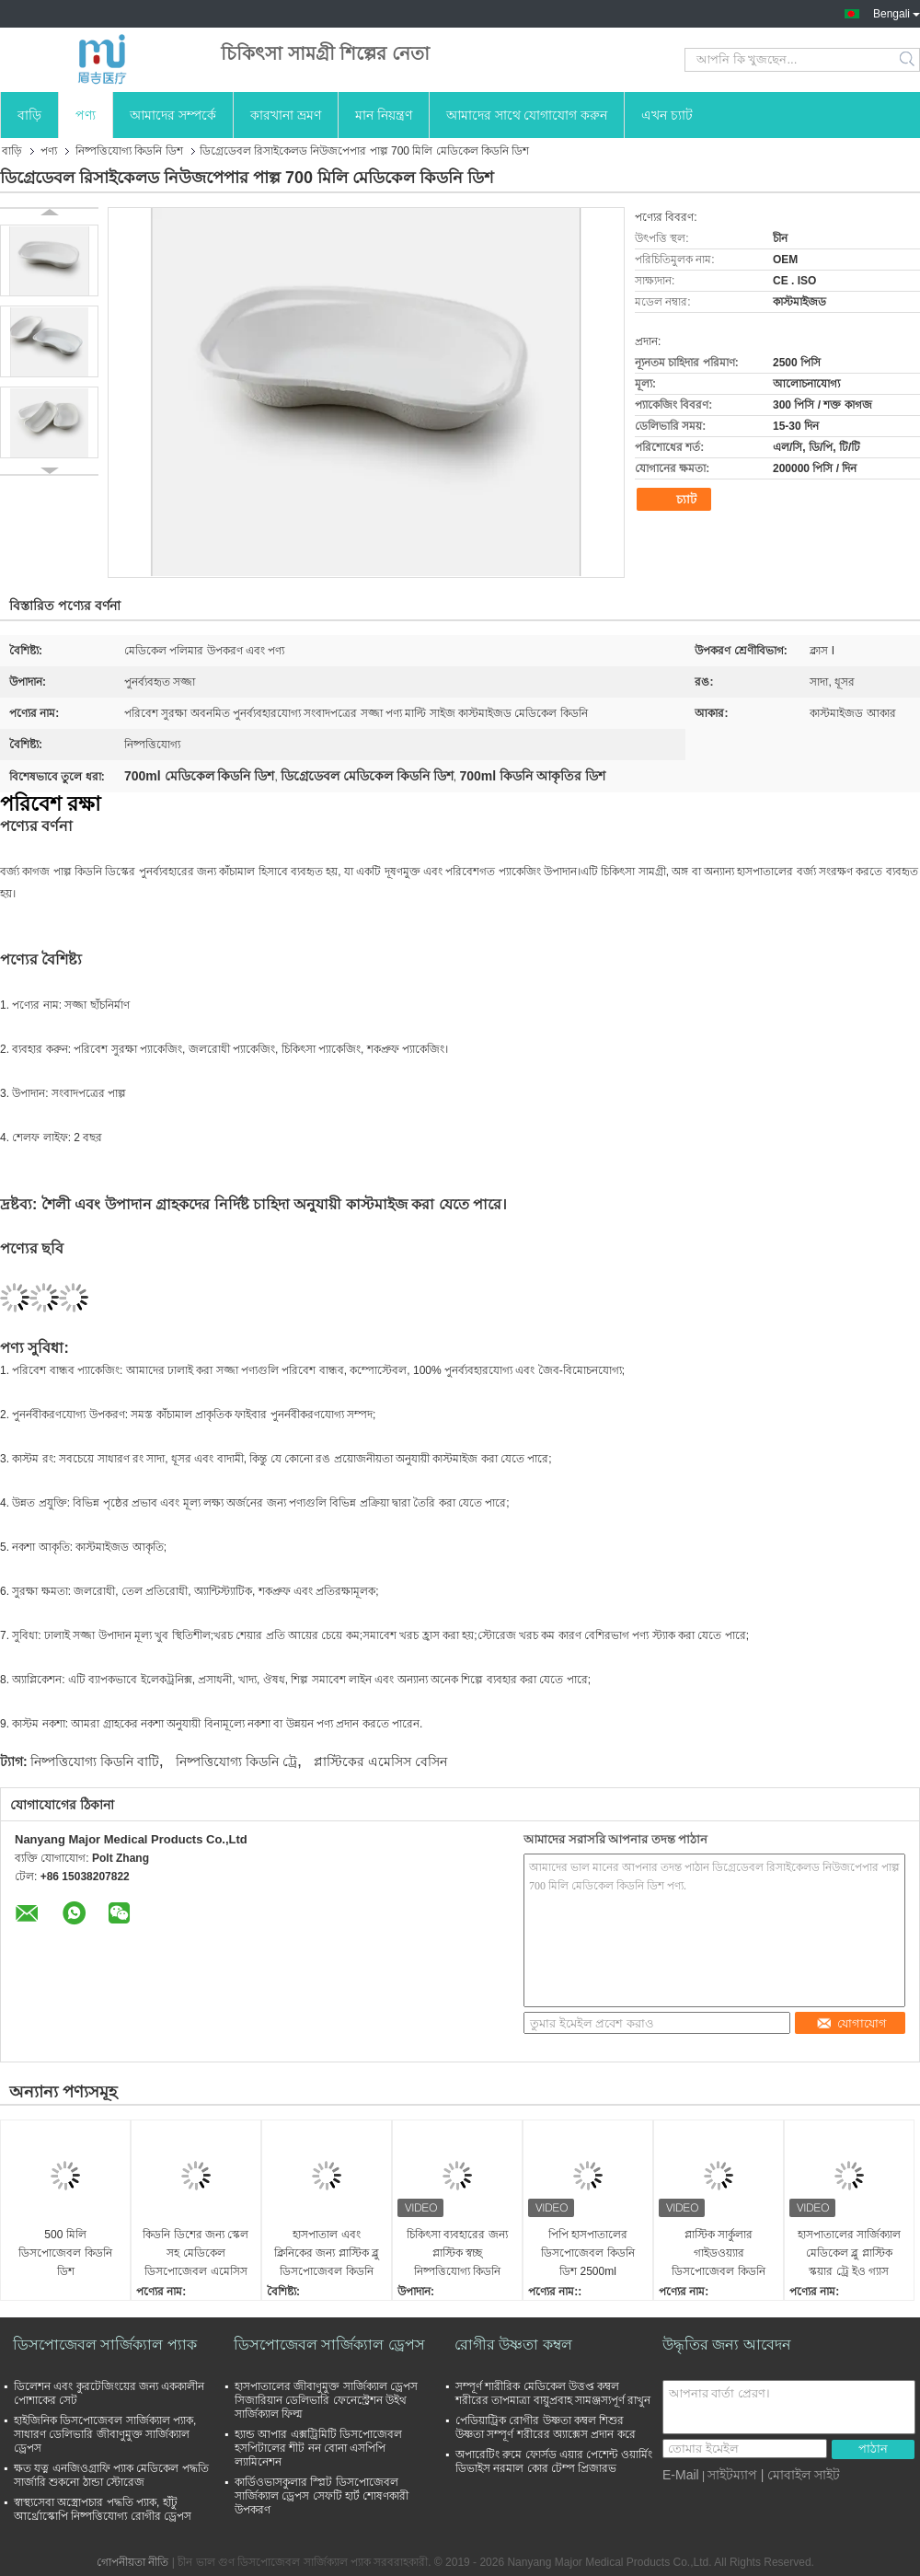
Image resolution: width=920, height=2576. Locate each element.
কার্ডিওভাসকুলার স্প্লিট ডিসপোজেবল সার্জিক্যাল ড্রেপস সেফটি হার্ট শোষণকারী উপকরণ (321, 2496)
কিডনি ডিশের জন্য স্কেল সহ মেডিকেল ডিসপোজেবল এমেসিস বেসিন (195, 2254)
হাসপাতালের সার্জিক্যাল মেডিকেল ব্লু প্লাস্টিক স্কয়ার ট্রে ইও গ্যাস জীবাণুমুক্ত (849, 2254)
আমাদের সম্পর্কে (173, 115)
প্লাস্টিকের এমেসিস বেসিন (380, 1761)
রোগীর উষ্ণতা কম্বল (513, 2344)
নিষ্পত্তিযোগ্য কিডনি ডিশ (129, 150)
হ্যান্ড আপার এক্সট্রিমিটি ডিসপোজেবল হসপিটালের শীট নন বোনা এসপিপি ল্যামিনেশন (318, 2448)
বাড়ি (29, 115)
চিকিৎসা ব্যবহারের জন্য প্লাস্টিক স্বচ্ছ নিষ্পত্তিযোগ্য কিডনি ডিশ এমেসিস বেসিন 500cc (457, 2254)
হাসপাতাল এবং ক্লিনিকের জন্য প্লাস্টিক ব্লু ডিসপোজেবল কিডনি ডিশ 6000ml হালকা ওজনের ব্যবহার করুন (326, 2254)
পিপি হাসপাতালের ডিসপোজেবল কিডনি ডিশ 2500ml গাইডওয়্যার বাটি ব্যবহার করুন (588, 2254)
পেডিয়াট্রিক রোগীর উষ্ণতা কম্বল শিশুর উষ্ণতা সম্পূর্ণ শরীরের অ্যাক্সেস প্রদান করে (545, 2427)
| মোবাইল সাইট (800, 2474)
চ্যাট (676, 500)
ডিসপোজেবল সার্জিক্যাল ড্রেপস (329, 2344)
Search (908, 60)
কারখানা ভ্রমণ (285, 115)
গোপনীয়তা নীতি (132, 2562)
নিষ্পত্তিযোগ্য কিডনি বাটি (94, 1761)
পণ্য (85, 115)
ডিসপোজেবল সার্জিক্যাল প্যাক (105, 2344)
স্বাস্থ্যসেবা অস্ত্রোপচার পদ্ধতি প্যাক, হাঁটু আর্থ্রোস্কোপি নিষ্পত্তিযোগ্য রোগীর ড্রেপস (102, 2509)
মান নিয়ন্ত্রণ (383, 115)
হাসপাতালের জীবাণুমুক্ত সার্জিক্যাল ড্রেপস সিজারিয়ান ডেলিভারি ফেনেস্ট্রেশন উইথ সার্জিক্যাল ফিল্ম (326, 2400)
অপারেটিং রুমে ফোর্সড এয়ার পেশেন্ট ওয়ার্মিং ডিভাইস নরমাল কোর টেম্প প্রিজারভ (553, 2461)
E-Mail (680, 2474)
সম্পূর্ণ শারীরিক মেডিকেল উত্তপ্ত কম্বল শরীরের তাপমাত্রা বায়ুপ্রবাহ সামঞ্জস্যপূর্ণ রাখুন (552, 2393)
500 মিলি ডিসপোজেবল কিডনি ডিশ (64, 2253)
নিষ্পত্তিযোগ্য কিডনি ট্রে (236, 1761)
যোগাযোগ (851, 2023)
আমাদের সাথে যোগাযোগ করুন (527, 115)
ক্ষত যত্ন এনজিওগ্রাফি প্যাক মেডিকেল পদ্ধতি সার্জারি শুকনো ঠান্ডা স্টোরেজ (111, 2475)
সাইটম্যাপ (732, 2474)
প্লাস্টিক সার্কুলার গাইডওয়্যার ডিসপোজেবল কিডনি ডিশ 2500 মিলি (718, 2254)
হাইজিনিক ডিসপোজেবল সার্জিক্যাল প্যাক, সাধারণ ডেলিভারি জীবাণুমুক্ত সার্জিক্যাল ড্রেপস (105, 2434)
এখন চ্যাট (667, 115)
